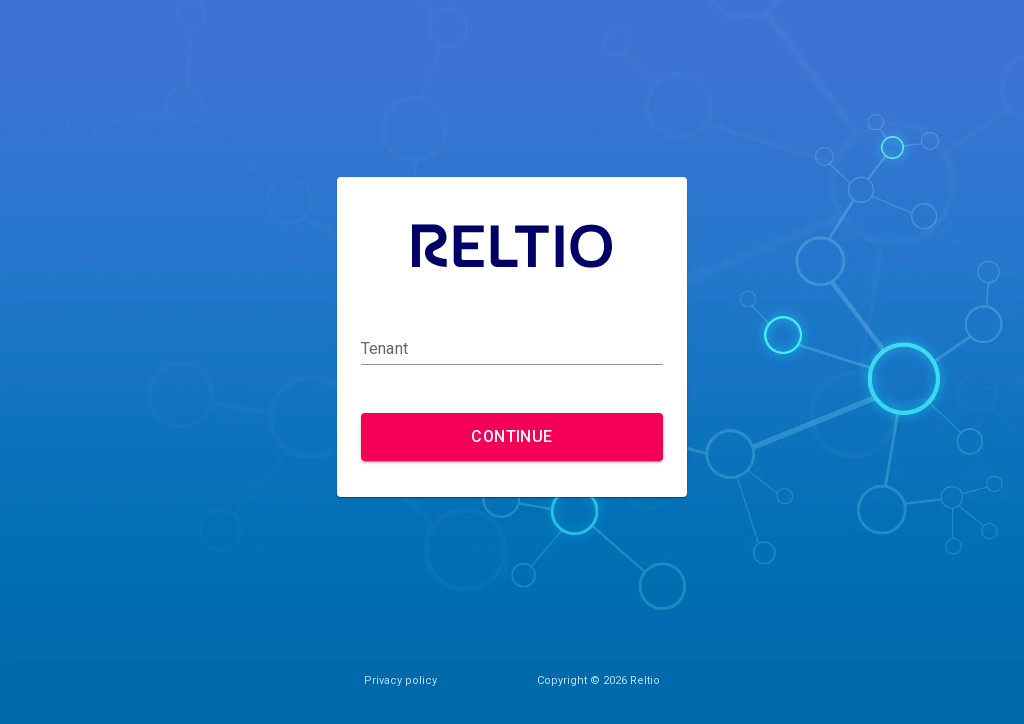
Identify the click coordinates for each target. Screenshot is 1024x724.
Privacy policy (400, 680)
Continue (512, 437)
